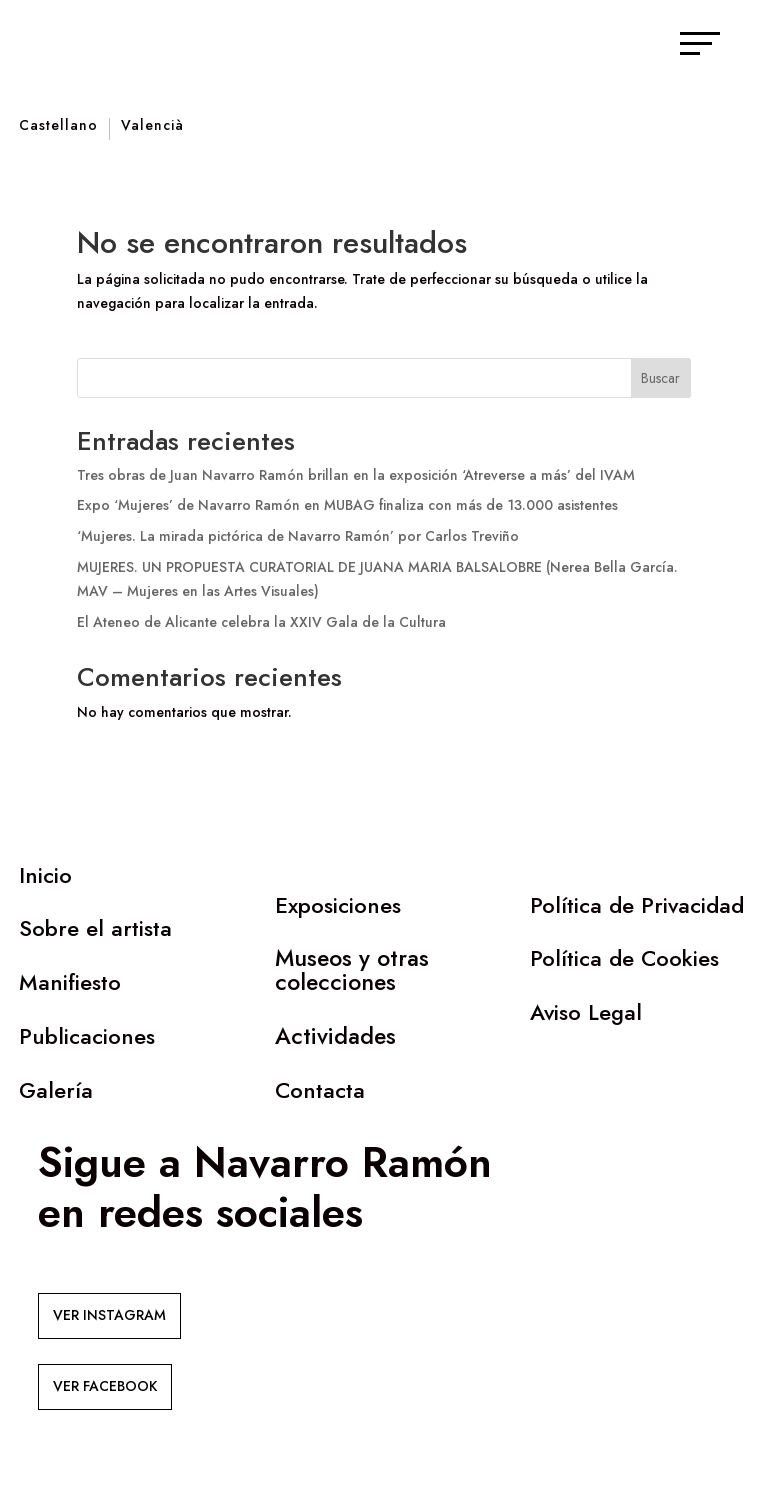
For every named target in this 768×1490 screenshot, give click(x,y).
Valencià (152, 126)
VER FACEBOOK (105, 1386)
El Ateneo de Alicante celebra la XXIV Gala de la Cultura (261, 622)
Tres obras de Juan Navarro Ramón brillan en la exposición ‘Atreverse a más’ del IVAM (356, 475)
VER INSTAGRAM (109, 1315)
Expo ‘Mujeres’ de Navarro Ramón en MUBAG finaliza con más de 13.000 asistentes (347, 505)
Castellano (58, 126)
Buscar (660, 378)
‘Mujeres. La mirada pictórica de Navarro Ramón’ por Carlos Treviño (298, 536)
